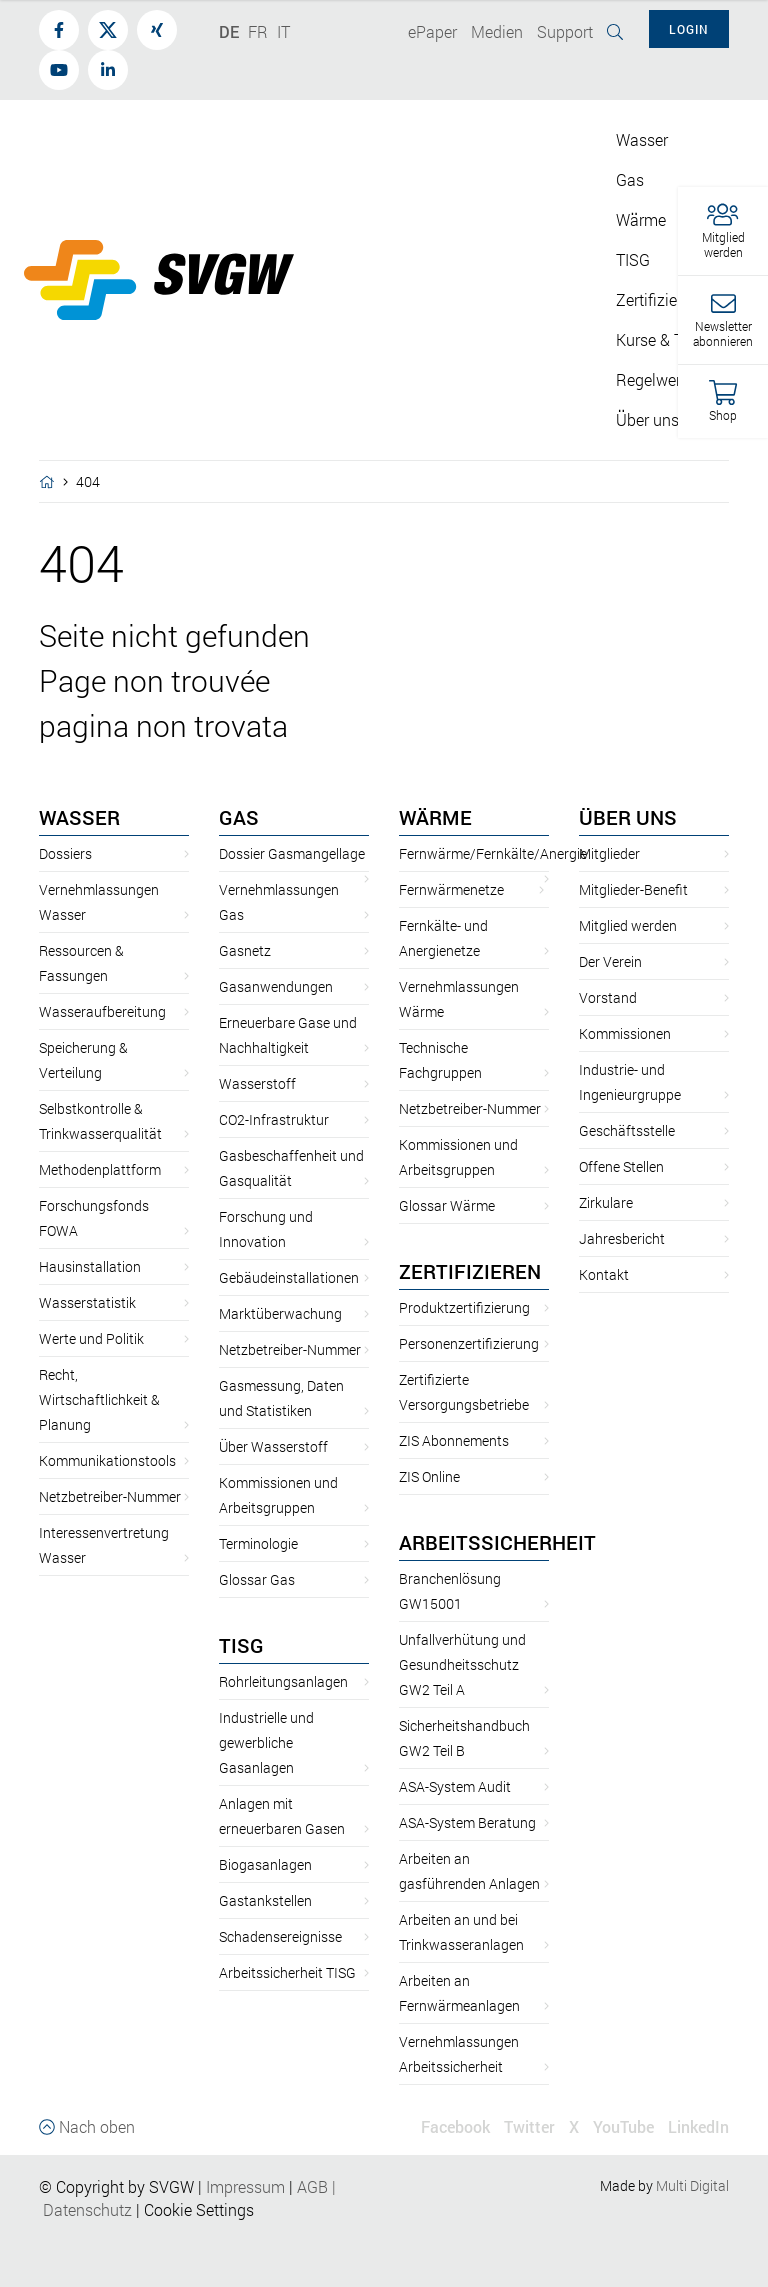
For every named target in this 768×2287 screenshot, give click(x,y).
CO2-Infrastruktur (274, 1119)
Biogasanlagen (265, 1864)
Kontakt (604, 1274)
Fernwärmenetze (451, 889)
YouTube (623, 2126)
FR (258, 31)
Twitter (529, 2126)
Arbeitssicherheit (497, 1542)
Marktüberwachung (280, 1313)
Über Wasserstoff (273, 1446)
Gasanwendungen (276, 986)
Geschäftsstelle (627, 1130)
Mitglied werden (628, 925)
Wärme (435, 817)
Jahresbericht (622, 1238)
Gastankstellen (265, 1900)
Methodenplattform (100, 1169)
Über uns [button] (647, 419)
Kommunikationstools (107, 1460)
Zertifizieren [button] (657, 299)
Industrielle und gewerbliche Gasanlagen (266, 1742)
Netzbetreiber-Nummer (110, 1496)
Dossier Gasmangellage (292, 853)
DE (229, 31)
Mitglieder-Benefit (633, 889)
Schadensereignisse (280, 1936)
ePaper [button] (432, 31)
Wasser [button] (642, 139)
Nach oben (87, 2126)
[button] (723, 231)
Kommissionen (625, 1033)
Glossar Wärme (447, 1205)
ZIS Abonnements (454, 1440)
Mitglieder (609, 853)
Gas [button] (630, 179)
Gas (239, 817)
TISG (241, 1645)
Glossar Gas (257, 1579)
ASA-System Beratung (467, 1822)
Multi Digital (692, 2185)
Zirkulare (606, 1202)
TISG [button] (633, 259)
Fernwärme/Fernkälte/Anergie (493, 853)
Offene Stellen (621, 1166)
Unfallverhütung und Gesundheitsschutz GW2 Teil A (462, 1664)
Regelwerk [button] (652, 379)
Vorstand (608, 997)
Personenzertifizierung (469, 1343)
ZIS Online (429, 1476)
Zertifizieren (470, 1271)
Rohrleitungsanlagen (283, 1681)
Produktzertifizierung (464, 1307)
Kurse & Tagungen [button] (680, 339)
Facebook (455, 2126)
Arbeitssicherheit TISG (287, 1972)
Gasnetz (245, 950)
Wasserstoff (257, 1083)
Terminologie (258, 1543)
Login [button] (689, 29)
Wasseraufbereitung (102, 1011)
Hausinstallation (90, 1266)
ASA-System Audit (455, 1786)
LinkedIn (698, 2126)
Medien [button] (497, 31)
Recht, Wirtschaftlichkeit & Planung (99, 1399)
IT (283, 31)
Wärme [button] (641, 219)
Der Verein (610, 961)
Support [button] (565, 31)
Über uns (628, 817)
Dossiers (65, 853)
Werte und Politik (91, 1338)
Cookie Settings (199, 2209)
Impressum (245, 2186)
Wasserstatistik (87, 1302)
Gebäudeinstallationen (289, 1277)
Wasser (79, 817)
